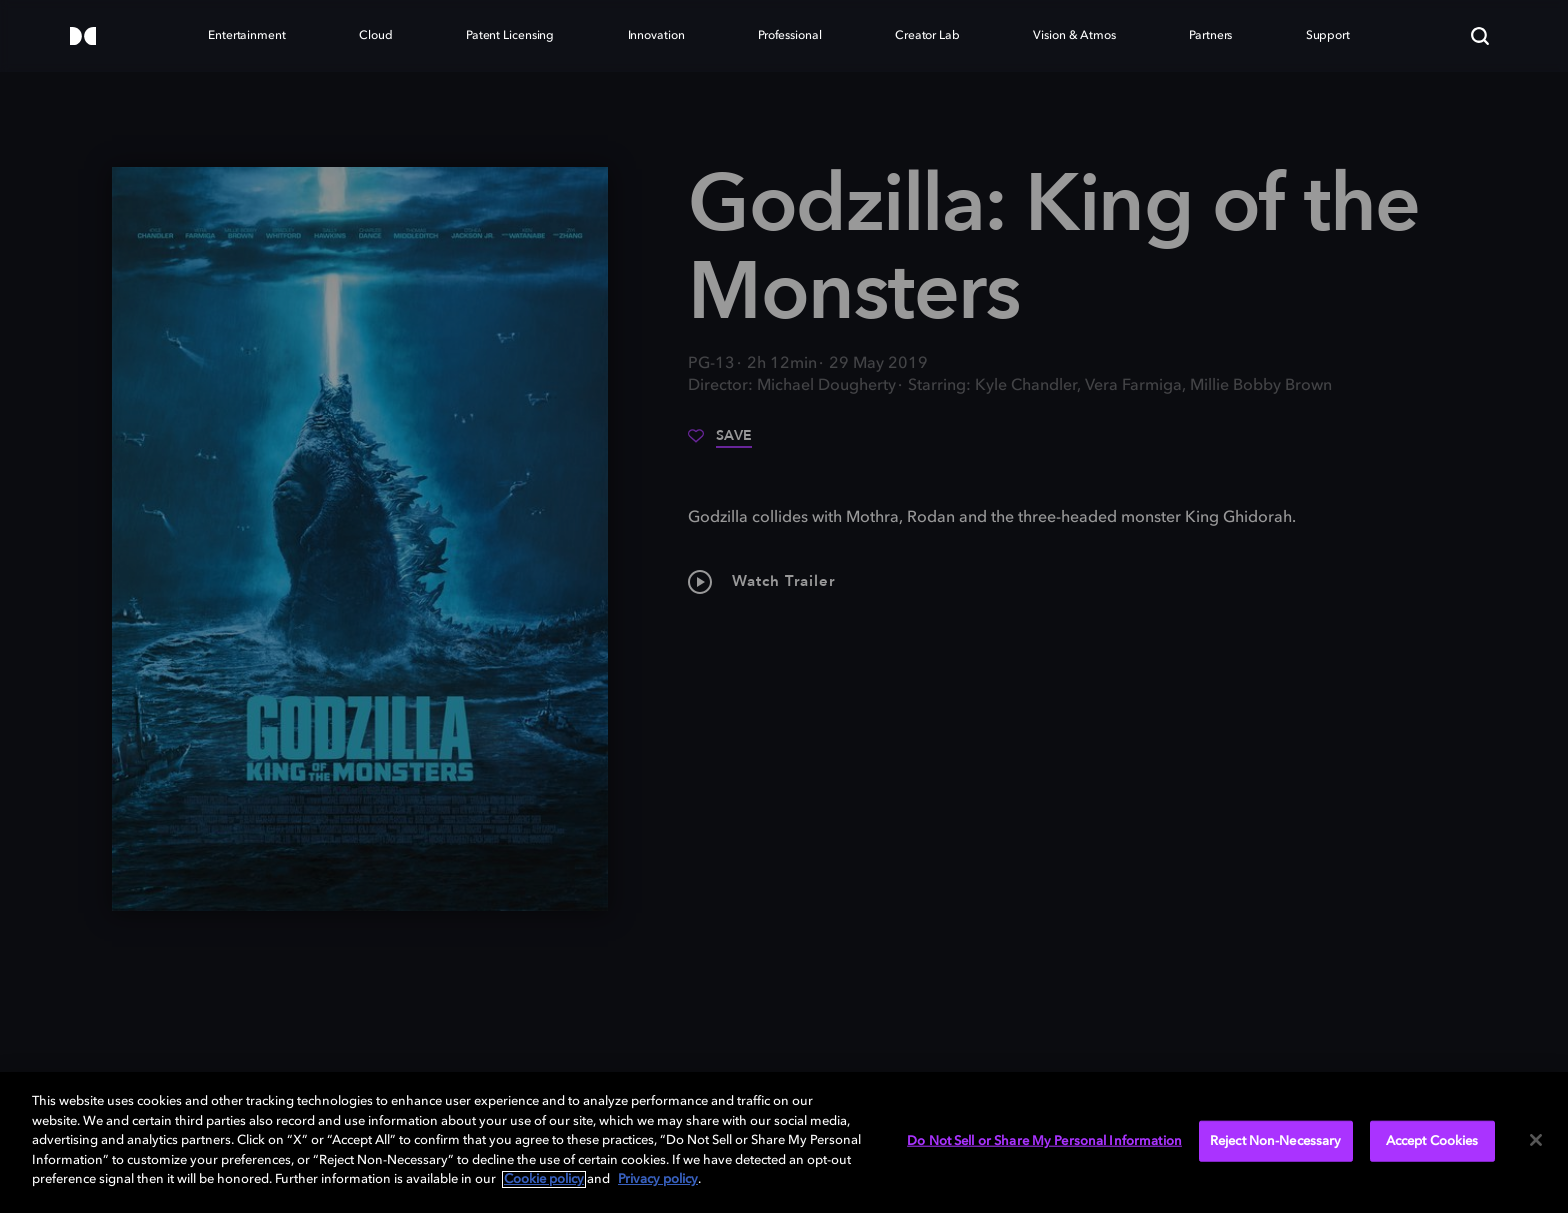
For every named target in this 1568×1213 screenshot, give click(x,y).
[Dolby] (83, 37)
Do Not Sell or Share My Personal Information (1044, 1140)
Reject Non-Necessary (1276, 1140)
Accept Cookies (1432, 1140)
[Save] (720, 443)
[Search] (1480, 36)
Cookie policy (544, 1179)
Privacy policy (658, 1179)
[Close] (1536, 1140)
